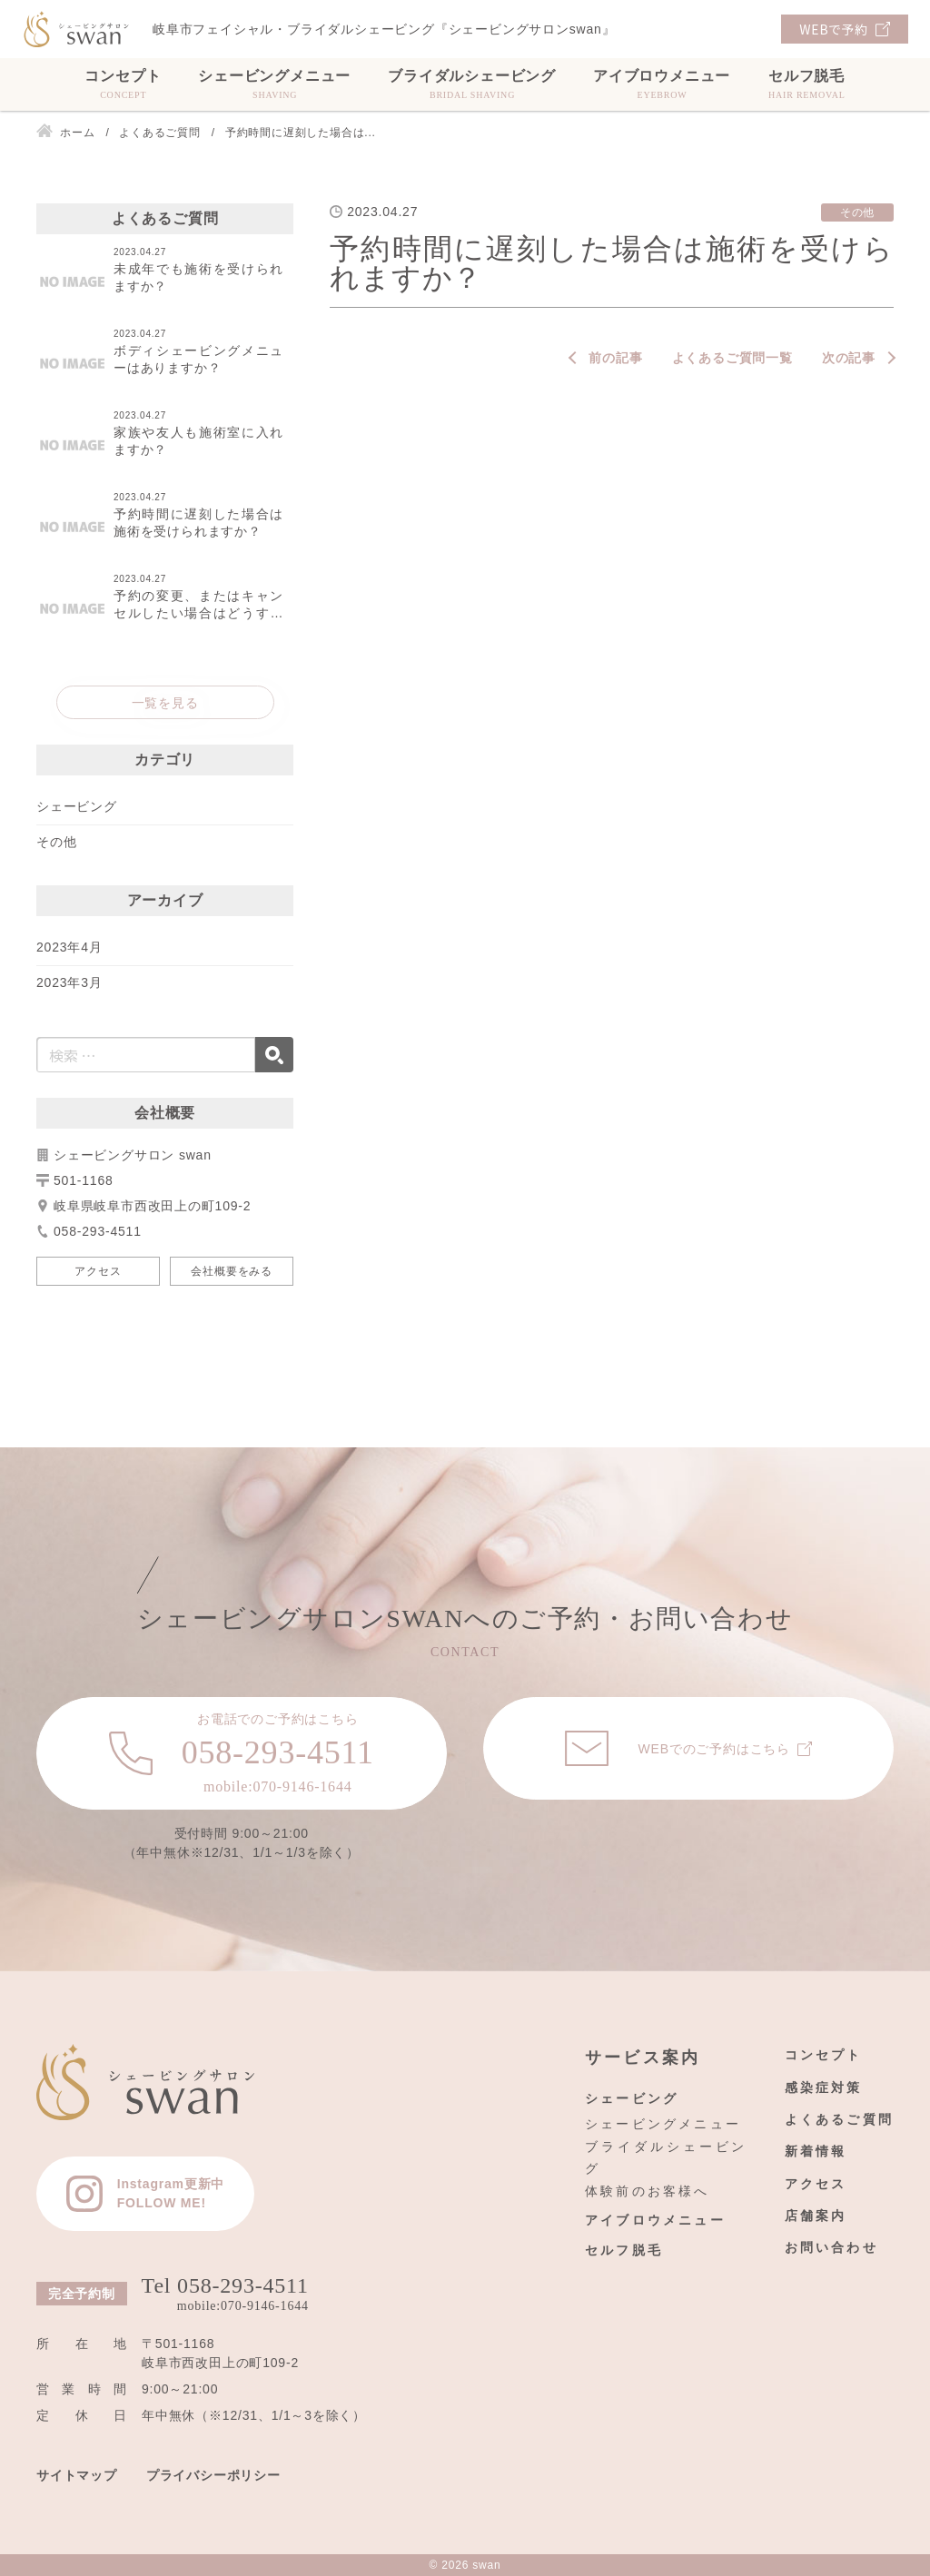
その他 (56, 841)
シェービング (76, 806)
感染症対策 (824, 2087)
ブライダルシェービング (472, 84)
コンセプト (122, 84)
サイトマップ (76, 2475)
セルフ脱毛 (806, 84)
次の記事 (849, 357)
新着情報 (816, 2151)
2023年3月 (69, 982)
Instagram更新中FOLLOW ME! (171, 2193)
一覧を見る (165, 703)
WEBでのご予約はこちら (714, 1749)
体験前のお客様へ (647, 2191)
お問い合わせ (831, 2247)
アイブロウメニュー (661, 84)
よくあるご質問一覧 (732, 357)
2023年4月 (69, 947)
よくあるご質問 (839, 2119)
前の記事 (615, 357)
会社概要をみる (231, 1271)
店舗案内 (816, 2215)
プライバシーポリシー (213, 2475)
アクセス (97, 1271)
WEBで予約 (833, 29)
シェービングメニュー (274, 84)
